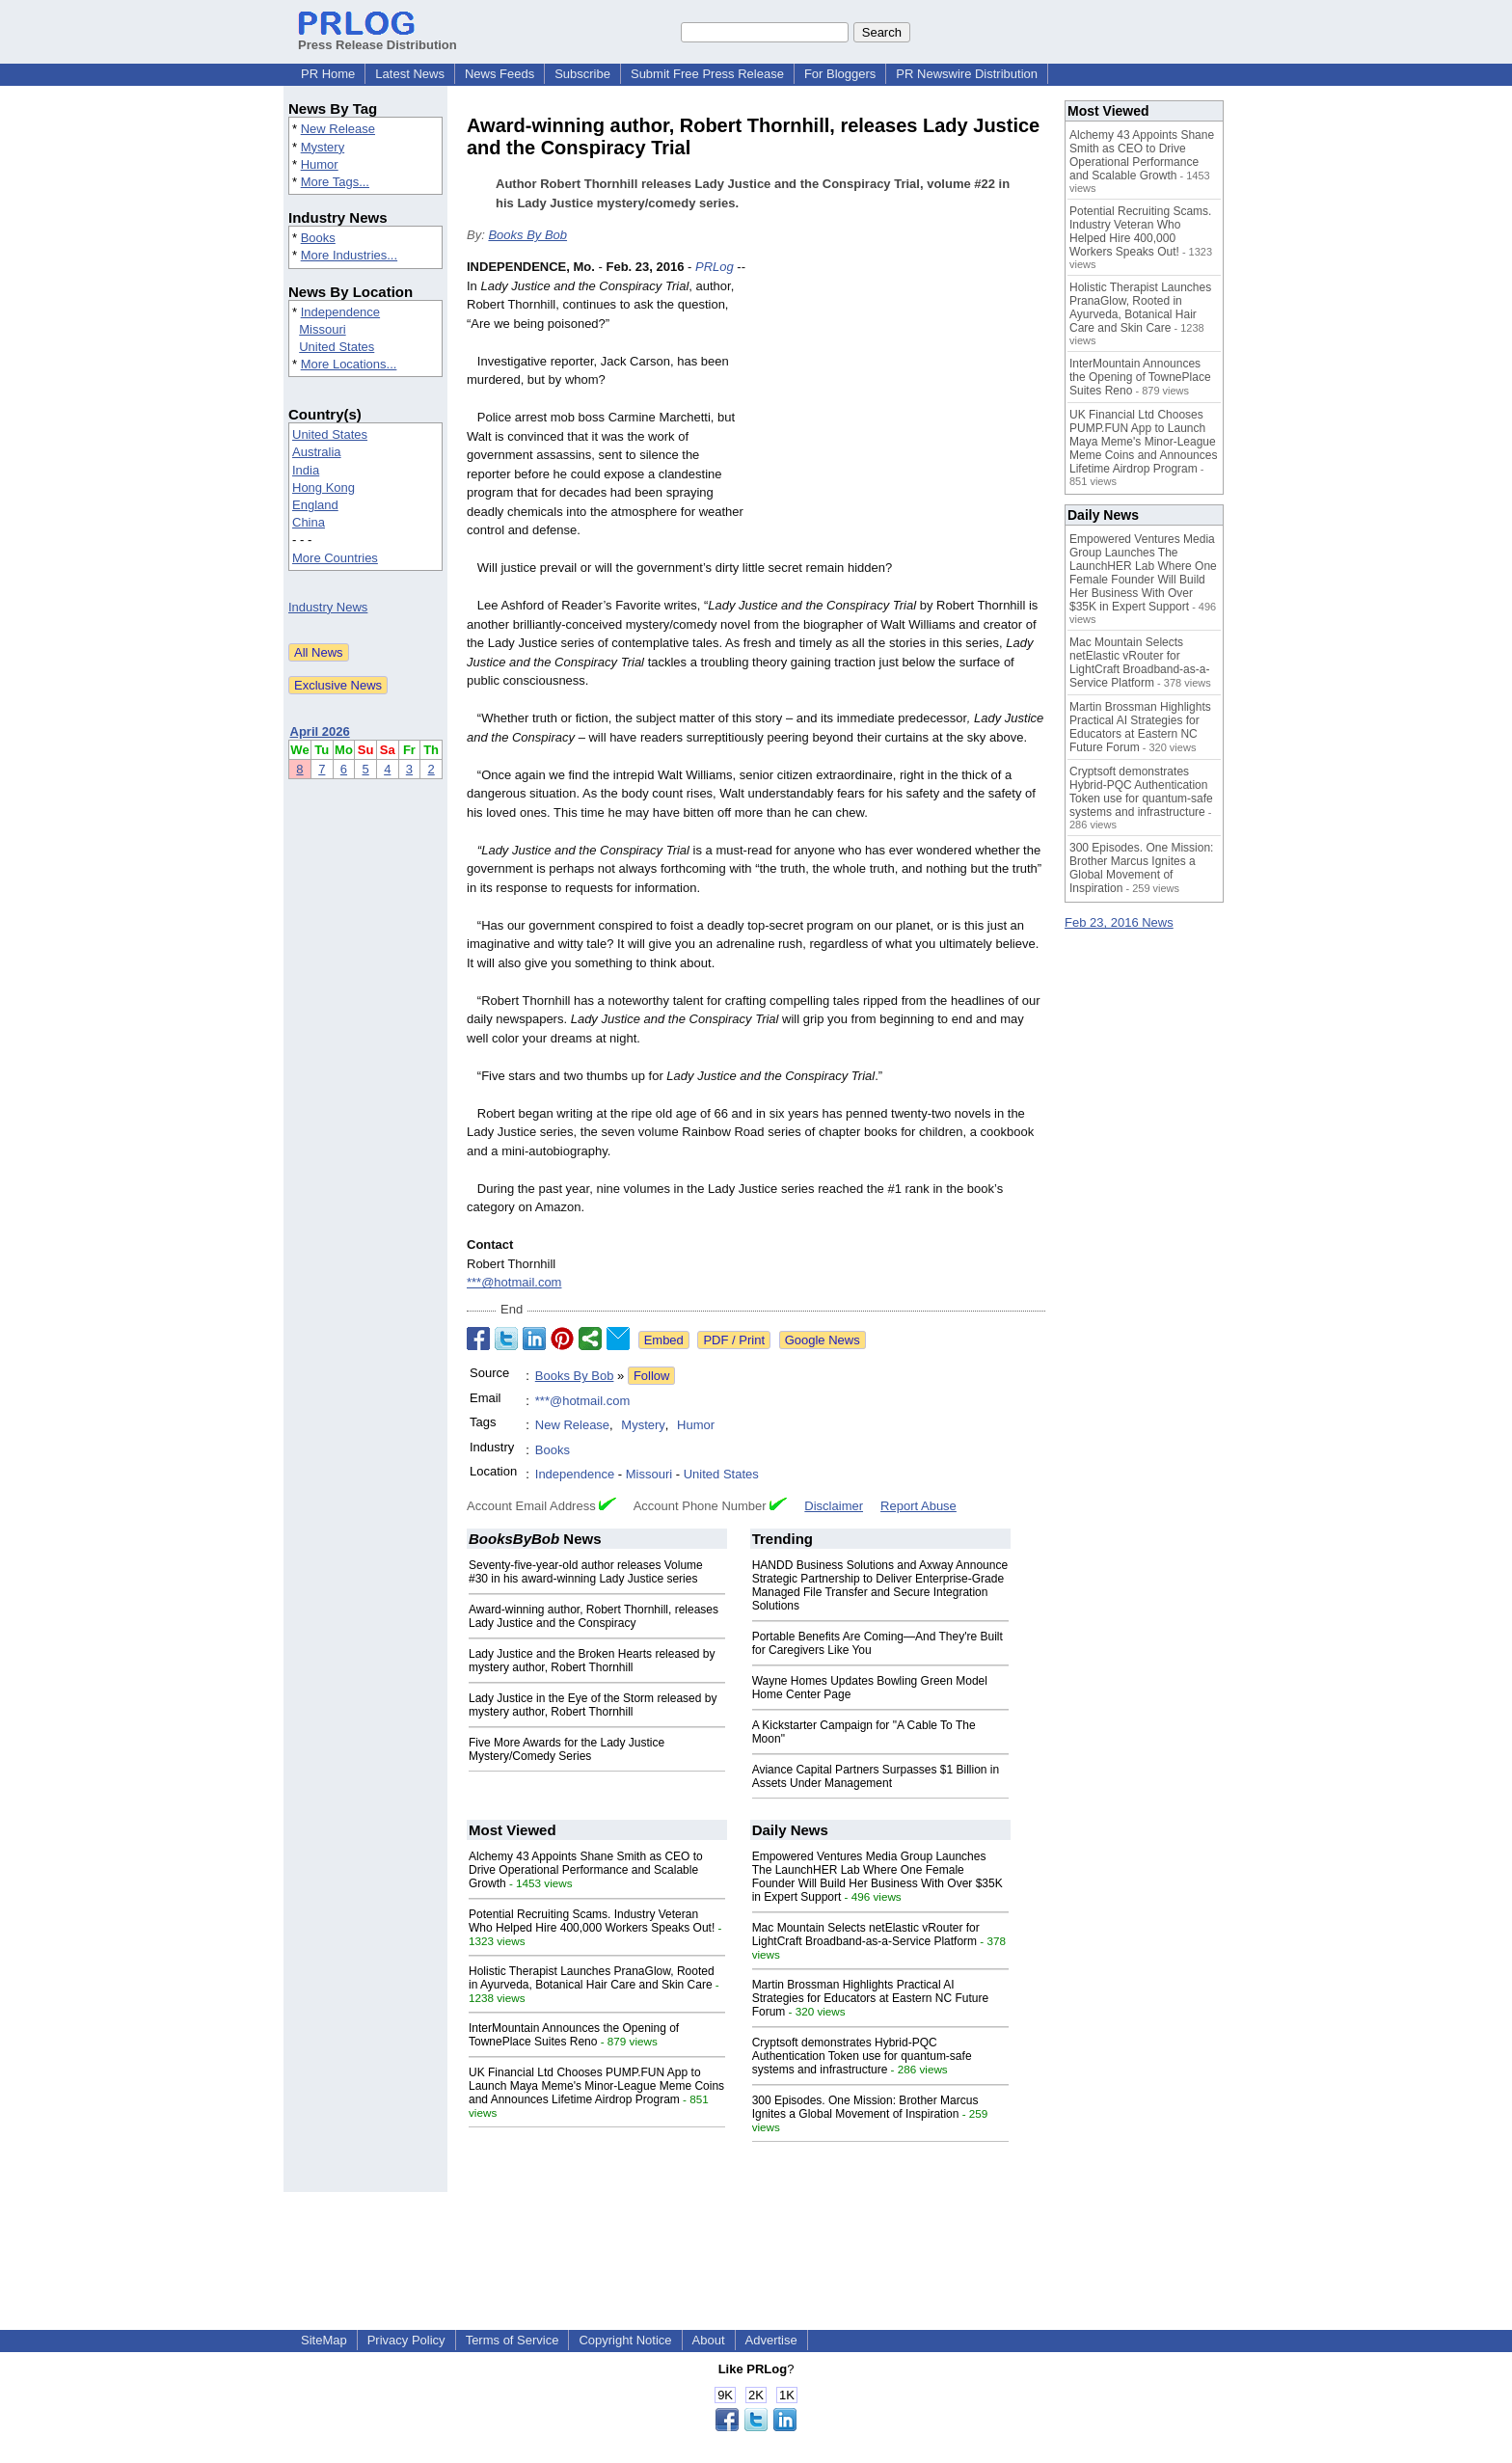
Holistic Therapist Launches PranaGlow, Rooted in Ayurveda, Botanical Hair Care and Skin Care (592, 1977)
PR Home (328, 74)
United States (336, 346)
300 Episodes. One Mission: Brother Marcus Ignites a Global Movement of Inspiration (865, 2107)
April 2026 (320, 731)
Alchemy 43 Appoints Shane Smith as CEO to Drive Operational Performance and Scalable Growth (586, 1870)
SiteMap (324, 2340)
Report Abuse (918, 1506)
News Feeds (499, 74)
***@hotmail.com (514, 1282)
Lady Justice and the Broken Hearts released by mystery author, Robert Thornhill (592, 1660)
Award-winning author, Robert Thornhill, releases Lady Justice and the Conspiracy (593, 1616)
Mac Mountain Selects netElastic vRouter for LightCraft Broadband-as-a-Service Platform (866, 1934)
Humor (319, 164)
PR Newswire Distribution (967, 74)
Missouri (322, 329)
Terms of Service (512, 2340)
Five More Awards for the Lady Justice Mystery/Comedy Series (566, 1749)
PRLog (714, 266)
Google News (822, 1340)
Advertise (771, 2340)
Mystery (323, 147)
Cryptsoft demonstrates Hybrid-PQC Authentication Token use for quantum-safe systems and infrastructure (862, 2056)
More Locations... (349, 364)
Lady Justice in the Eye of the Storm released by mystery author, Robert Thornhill (592, 1705)
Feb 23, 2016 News (1119, 922)
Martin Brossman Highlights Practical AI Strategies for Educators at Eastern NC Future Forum (870, 1998)
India (305, 470)
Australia (316, 452)
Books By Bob (527, 235)
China (308, 522)
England (315, 505)
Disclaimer (833, 1506)
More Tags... (335, 182)
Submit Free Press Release (707, 74)
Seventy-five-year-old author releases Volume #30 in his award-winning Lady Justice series (586, 1571)
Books (318, 237)
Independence (340, 312)
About (708, 2340)
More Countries (335, 558)
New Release (338, 129)
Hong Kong (323, 487)
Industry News (327, 607)
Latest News (410, 74)
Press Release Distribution (377, 37)
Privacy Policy (406, 2340)
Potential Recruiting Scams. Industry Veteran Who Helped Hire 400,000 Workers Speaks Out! (592, 1921)
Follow (652, 1375)
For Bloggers (840, 74)
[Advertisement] (900, 399)
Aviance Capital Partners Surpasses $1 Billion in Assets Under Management (876, 1776)
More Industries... (349, 255)
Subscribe (582, 74)
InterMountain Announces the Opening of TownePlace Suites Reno (574, 2034)
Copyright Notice (625, 2340)
